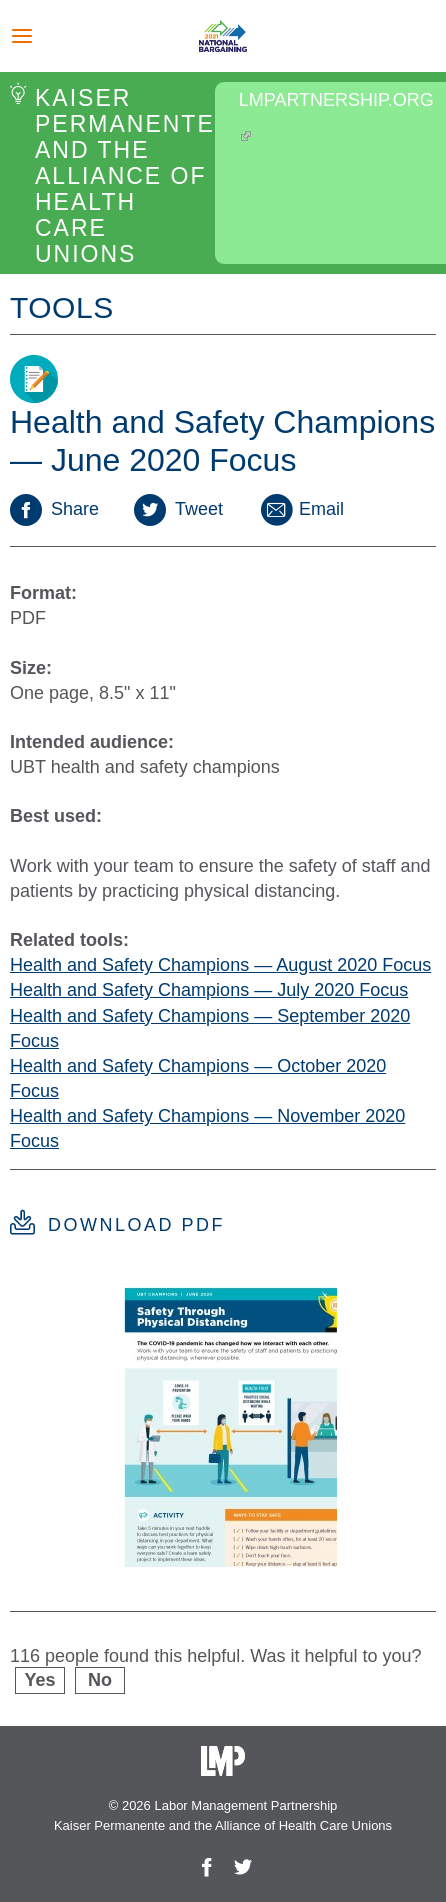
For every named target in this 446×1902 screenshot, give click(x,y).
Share (54, 509)
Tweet (178, 509)
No (100, 1680)
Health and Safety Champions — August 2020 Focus (220, 965)
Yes (39, 1680)
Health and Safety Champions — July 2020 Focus (209, 990)
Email (301, 509)
